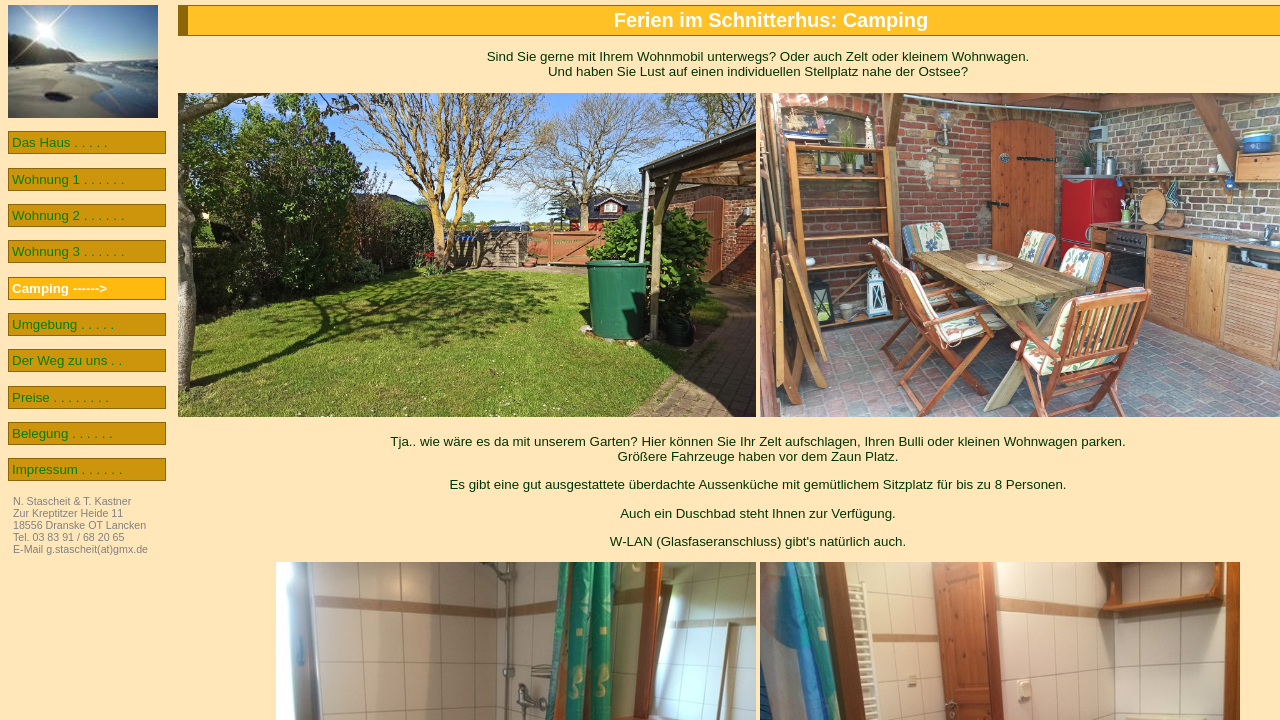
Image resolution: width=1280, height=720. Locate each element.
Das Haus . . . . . (60, 142)
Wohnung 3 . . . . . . (68, 251)
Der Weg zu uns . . (67, 360)
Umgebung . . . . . (63, 324)
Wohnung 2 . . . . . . (68, 215)
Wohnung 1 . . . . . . (68, 179)
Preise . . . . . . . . (60, 397)
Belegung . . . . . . (62, 433)
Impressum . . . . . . (67, 469)
